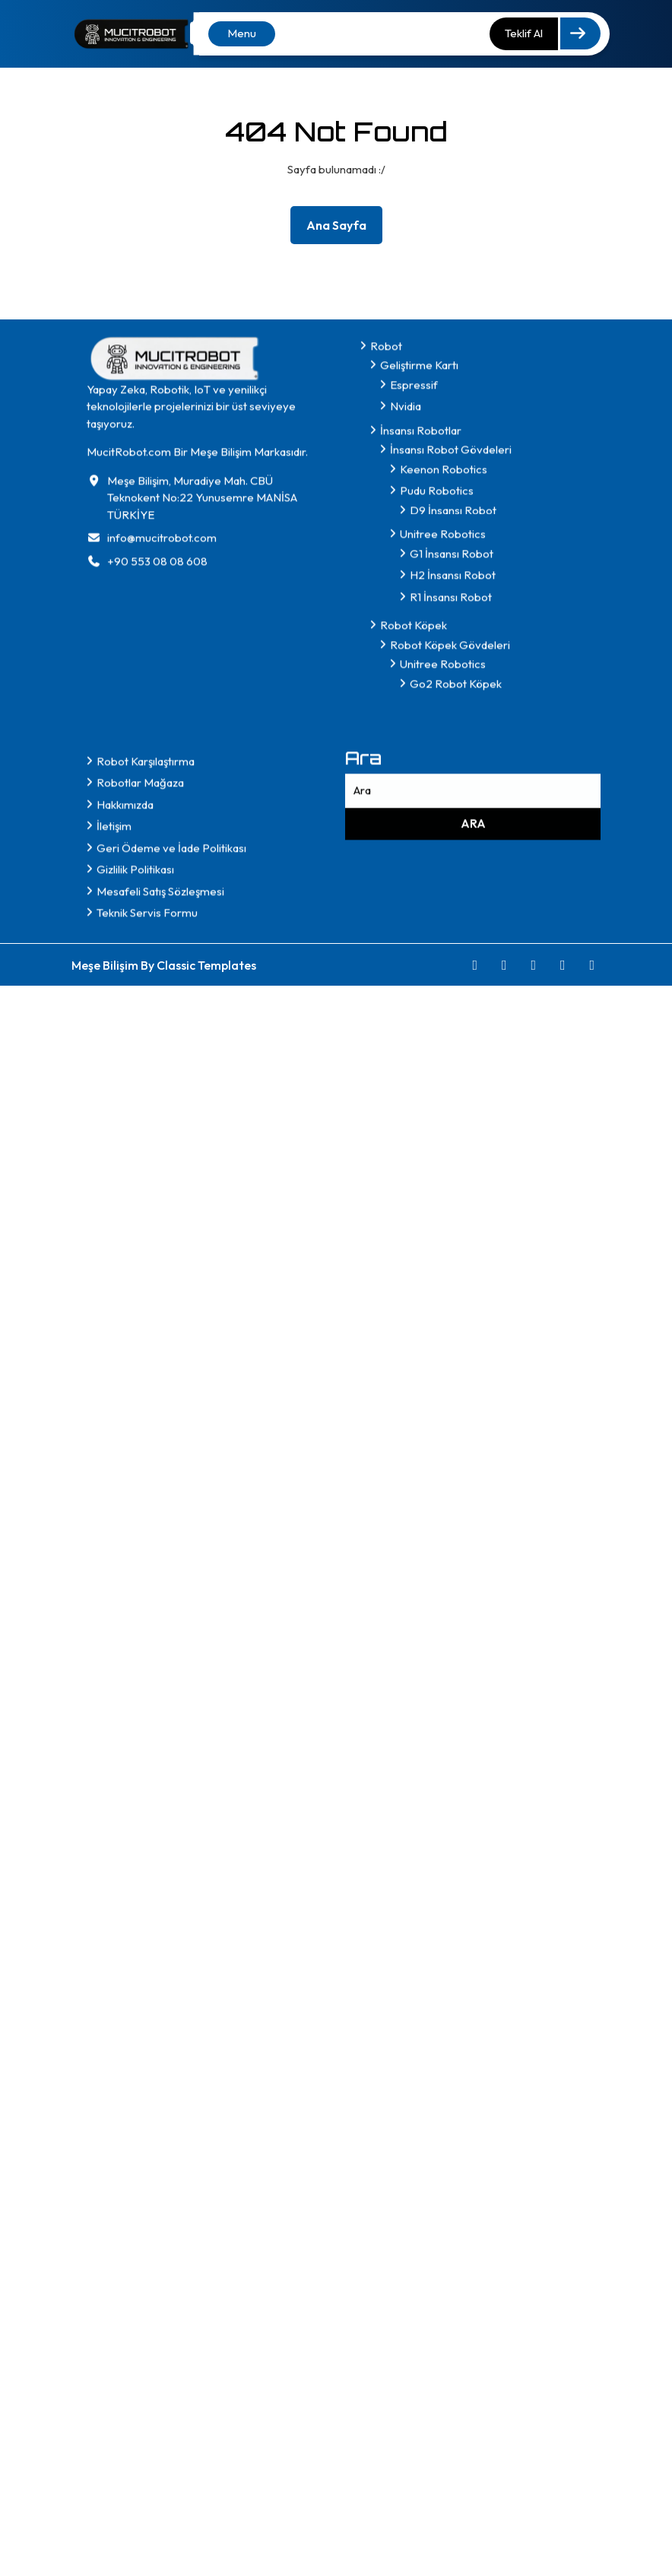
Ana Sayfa (342, 227)
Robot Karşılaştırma (146, 1168)
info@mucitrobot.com (162, 944)
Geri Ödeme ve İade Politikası (171, 1254)
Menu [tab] (241, 33)
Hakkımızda (125, 1211)
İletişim (114, 1232)
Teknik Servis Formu (147, 1319)
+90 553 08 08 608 (157, 968)
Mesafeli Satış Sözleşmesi (160, 1298)
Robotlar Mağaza (140, 1189)
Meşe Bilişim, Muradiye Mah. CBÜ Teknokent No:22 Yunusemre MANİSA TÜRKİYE (202, 904)
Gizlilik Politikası (135, 1276)
